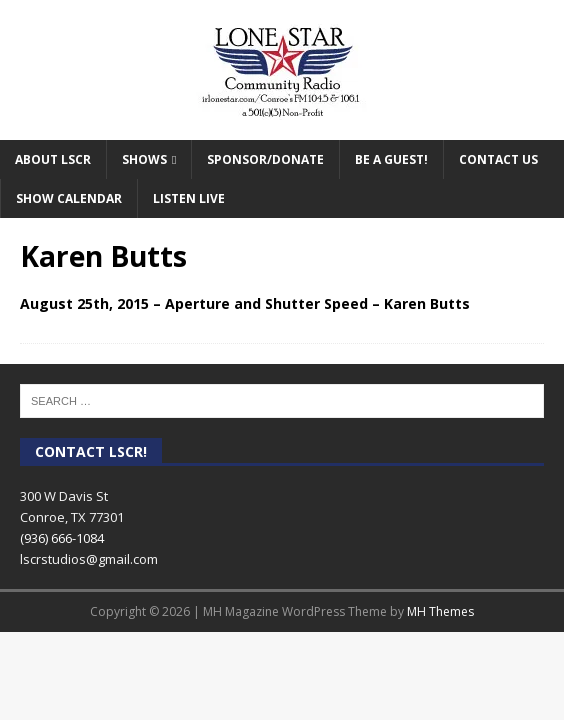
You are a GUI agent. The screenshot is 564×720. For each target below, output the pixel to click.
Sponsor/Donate (265, 159)
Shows (144, 159)
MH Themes (440, 611)
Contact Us (498, 159)
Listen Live (189, 198)
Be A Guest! (391, 159)
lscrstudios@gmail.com (89, 559)
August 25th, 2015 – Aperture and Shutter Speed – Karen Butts (245, 303)
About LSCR (53, 159)
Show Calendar (69, 198)
